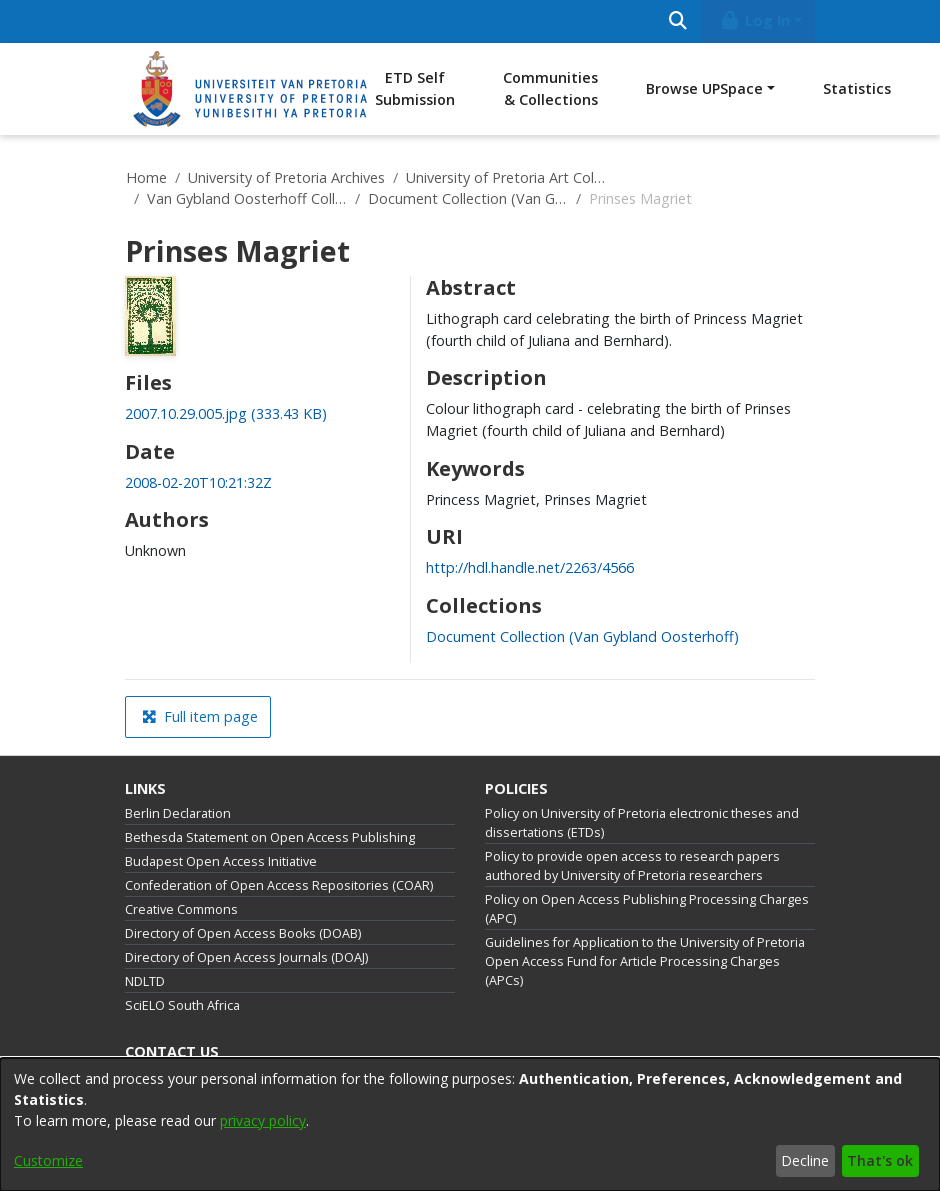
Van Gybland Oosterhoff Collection (247, 198)
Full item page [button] (200, 716)
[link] (226, 413)
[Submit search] (677, 21)
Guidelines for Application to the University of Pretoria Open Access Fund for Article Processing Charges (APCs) (645, 961)
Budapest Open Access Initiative (221, 861)
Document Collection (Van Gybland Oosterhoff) (468, 198)
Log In (755, 20)
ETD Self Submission (415, 88)
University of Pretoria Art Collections (506, 177)
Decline (805, 1160)
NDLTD (145, 981)
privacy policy (263, 1120)
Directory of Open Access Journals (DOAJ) (246, 957)
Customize (48, 1160)
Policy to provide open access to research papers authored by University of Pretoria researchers (632, 866)
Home (146, 177)
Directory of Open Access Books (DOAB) (243, 933)
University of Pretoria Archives (286, 177)
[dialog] (470, 1124)
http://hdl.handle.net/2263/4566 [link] (530, 567)
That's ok (880, 1160)
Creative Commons (181, 909)
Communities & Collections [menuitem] (550, 88)
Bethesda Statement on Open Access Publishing (270, 837)
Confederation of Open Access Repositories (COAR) (279, 885)
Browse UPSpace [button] (704, 88)
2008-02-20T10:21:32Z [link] (198, 482)
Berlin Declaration (178, 813)
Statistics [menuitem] (857, 88)
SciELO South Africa (182, 1005)
